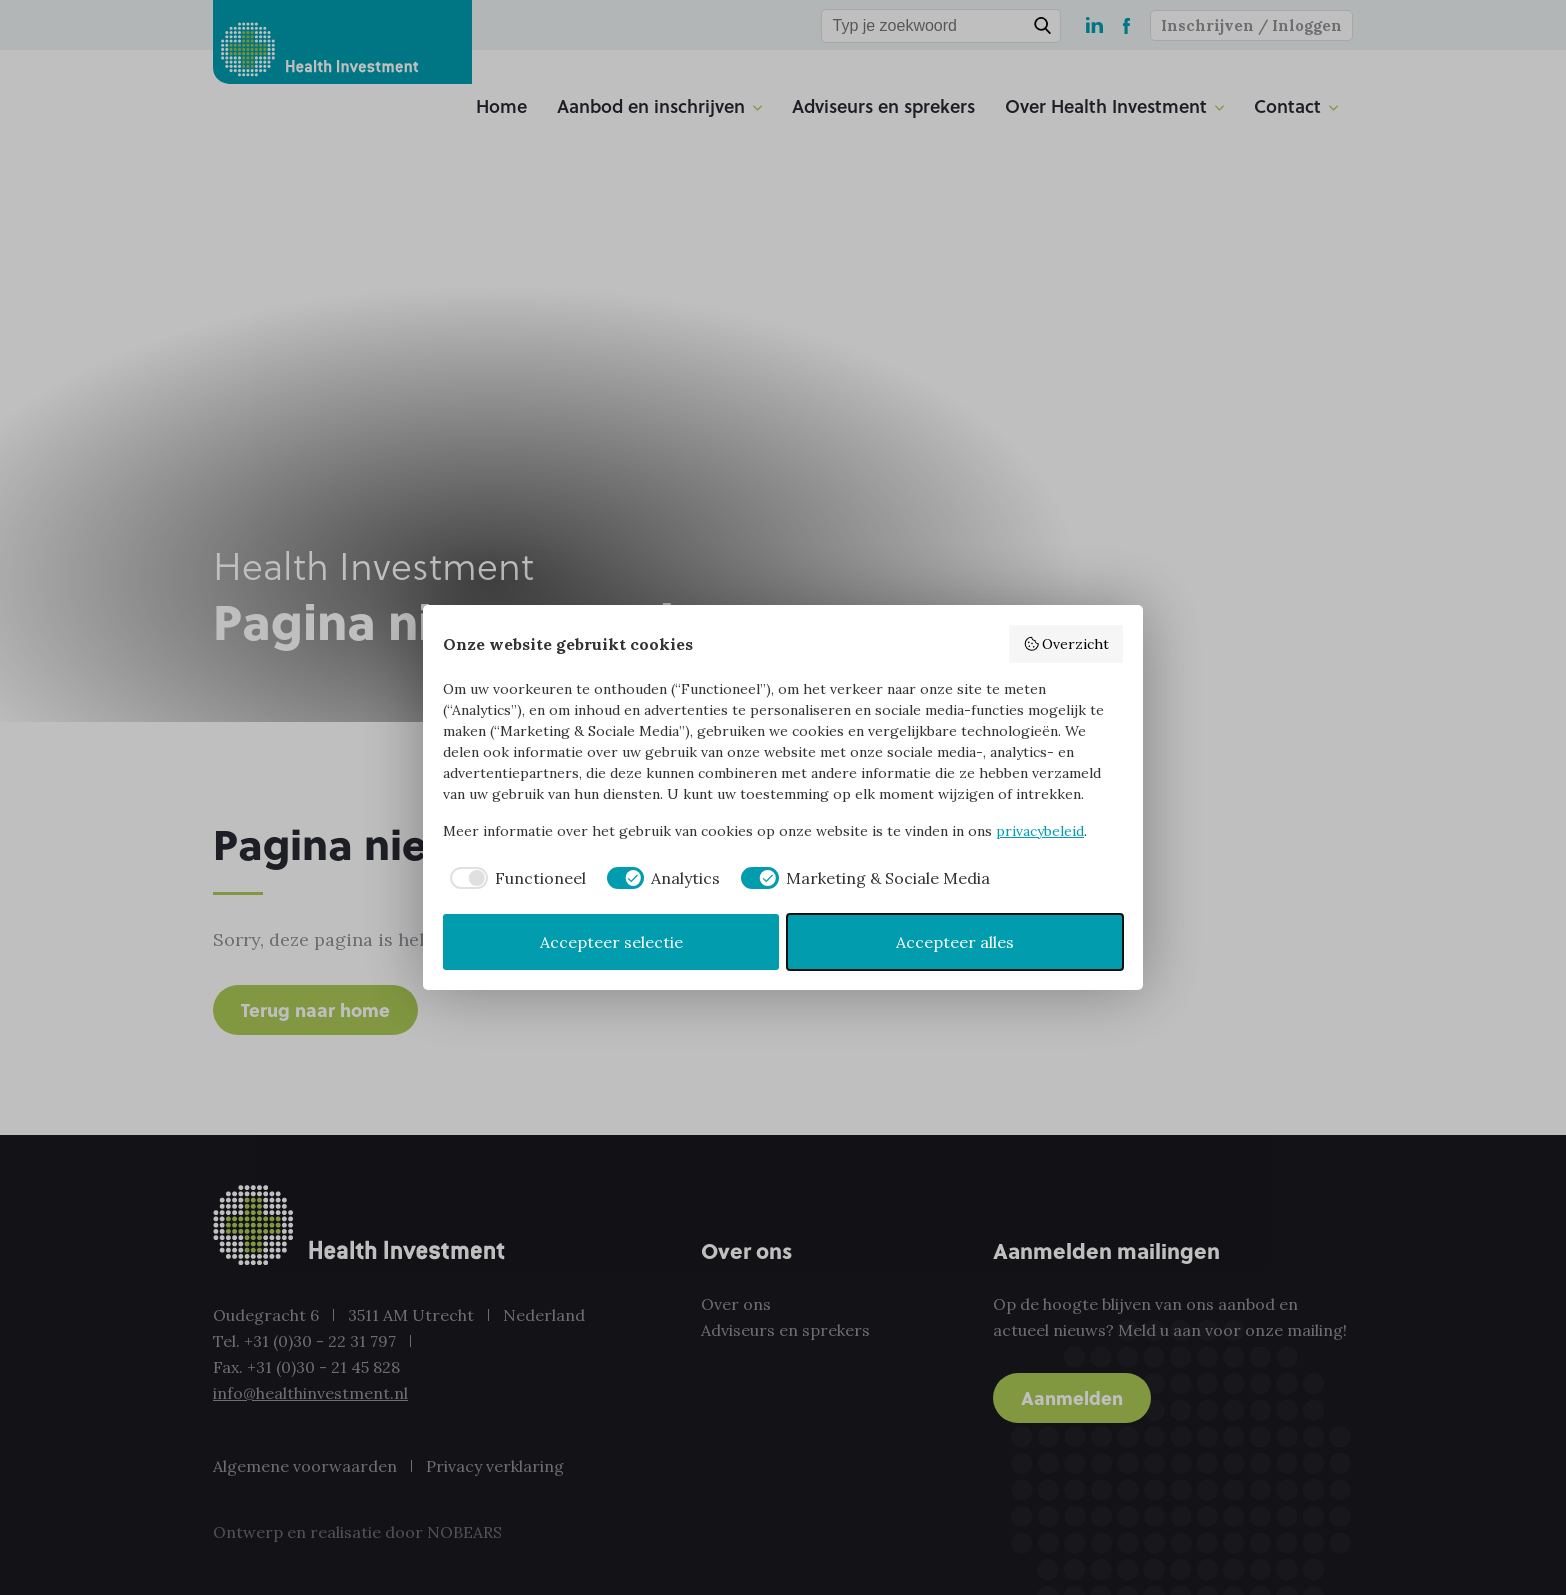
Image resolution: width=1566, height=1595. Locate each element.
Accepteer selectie (611, 942)
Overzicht (1066, 644)
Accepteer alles (955, 942)
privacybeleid (1040, 831)
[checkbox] (514, 878)
